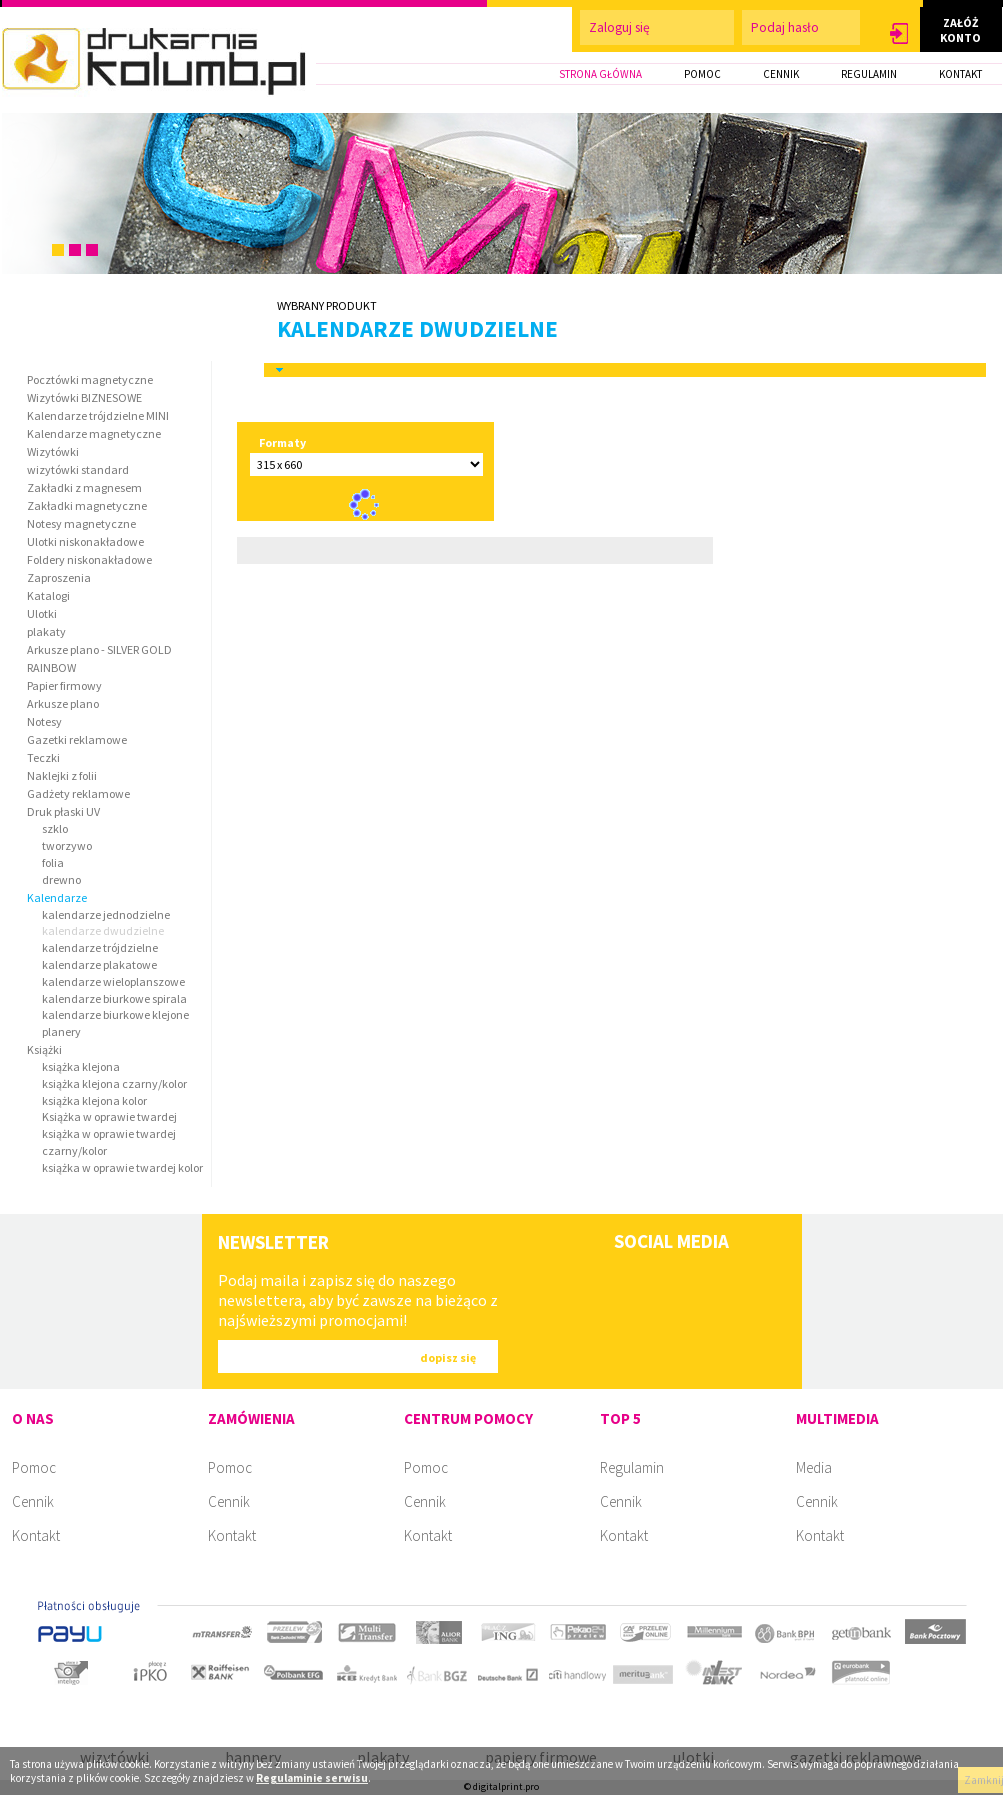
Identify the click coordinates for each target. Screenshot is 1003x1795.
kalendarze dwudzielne (417, 328)
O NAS (33, 1418)
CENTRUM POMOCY (468, 1418)
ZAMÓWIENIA (251, 1418)
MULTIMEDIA (837, 1418)
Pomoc (34, 1467)
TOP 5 (620, 1418)
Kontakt (36, 1535)
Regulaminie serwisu (312, 1778)
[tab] (625, 370)
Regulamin (632, 1467)
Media (814, 1467)
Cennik (33, 1501)
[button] (899, 34)
